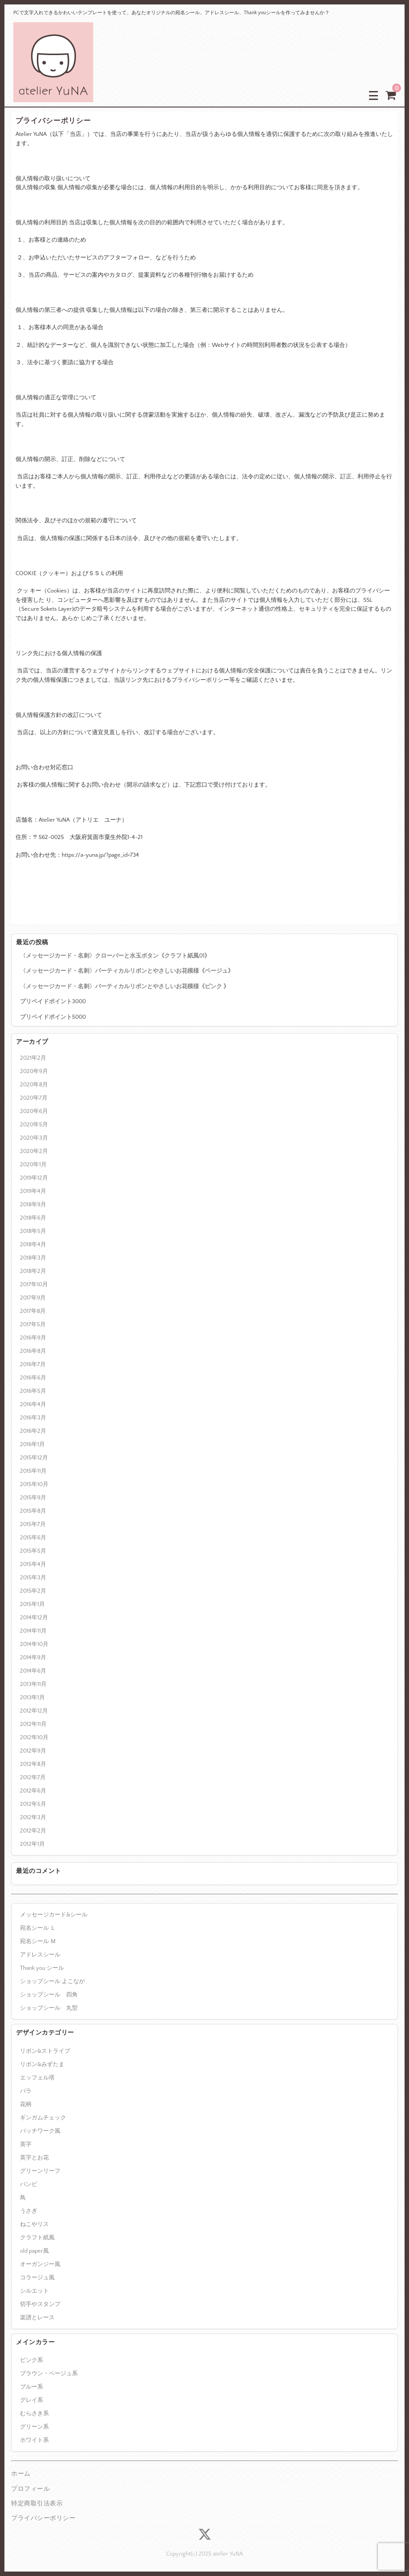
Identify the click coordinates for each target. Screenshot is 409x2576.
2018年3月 (33, 1258)
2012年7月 (33, 1777)
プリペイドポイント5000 (53, 1017)
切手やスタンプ (40, 2304)
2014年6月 (33, 1671)
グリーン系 (34, 2427)
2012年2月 (33, 1831)
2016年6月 (33, 1378)
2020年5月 (34, 1124)
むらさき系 (34, 2413)
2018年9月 (33, 1204)
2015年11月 (33, 1471)
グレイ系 (31, 2400)
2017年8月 (33, 1311)
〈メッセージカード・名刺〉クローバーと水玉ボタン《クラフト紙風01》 (115, 956)
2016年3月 (33, 1418)
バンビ (28, 2184)
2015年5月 (33, 1551)
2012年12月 (34, 1711)
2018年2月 (33, 1271)
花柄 (26, 2104)
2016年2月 (33, 1431)
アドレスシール (40, 1955)
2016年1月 (32, 1444)
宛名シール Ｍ (38, 1941)
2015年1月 (32, 1604)
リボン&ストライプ (45, 2051)
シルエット (34, 2291)
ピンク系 (31, 2360)
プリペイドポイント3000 (53, 1001)
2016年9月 (33, 1338)
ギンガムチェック (43, 2118)
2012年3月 (33, 1817)
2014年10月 (34, 1644)
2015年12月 (34, 1458)
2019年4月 (33, 1191)
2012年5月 (33, 1804)
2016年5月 (33, 1391)
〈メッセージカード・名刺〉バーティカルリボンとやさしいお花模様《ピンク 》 (124, 986)
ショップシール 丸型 (49, 2008)
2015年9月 (33, 1498)
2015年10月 (34, 1484)
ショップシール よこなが (52, 1981)
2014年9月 (33, 1657)
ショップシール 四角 (49, 1995)
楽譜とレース (37, 2317)
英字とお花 (34, 2158)
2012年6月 (33, 1791)
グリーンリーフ (40, 2171)
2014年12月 (34, 1617)
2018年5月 (33, 1231)
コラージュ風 (37, 2277)
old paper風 (34, 2251)
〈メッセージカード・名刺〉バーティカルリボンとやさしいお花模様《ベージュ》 (127, 971)
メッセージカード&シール (53, 1915)
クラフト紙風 (37, 2237)
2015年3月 (33, 1577)
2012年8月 (33, 1764)
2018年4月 (33, 1244)
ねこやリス (34, 2224)
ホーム (21, 2473)
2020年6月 (34, 1111)
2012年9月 (33, 1751)
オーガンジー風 (40, 2264)
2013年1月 (32, 1697)
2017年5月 (33, 1324)
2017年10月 (34, 1284)
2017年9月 (33, 1298)
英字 (26, 2144)
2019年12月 (34, 1178)
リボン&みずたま (42, 2064)
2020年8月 (34, 1084)
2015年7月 (33, 1524)
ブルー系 (31, 2387)
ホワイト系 (34, 2440)
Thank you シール (42, 1968)
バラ (26, 2091)
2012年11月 (33, 1724)
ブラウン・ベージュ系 (49, 2373)
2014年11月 (33, 1631)
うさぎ (28, 2211)
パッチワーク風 (40, 2131)
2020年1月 (33, 1164)
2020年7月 (34, 1098)
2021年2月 (33, 1058)
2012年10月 (34, 1737)
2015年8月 (33, 1511)
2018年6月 (33, 1218)
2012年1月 (32, 1844)
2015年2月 (33, 1591)
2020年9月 (34, 1071)
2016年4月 (33, 1404)
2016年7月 (33, 1364)
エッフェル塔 (37, 2078)
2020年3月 (34, 1138)
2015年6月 (33, 1537)
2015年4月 (33, 1564)
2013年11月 (33, 1684)
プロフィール (30, 2489)
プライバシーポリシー (43, 2518)
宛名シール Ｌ (38, 1928)
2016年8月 (33, 1351)
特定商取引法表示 (37, 2503)
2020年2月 (34, 1151)
